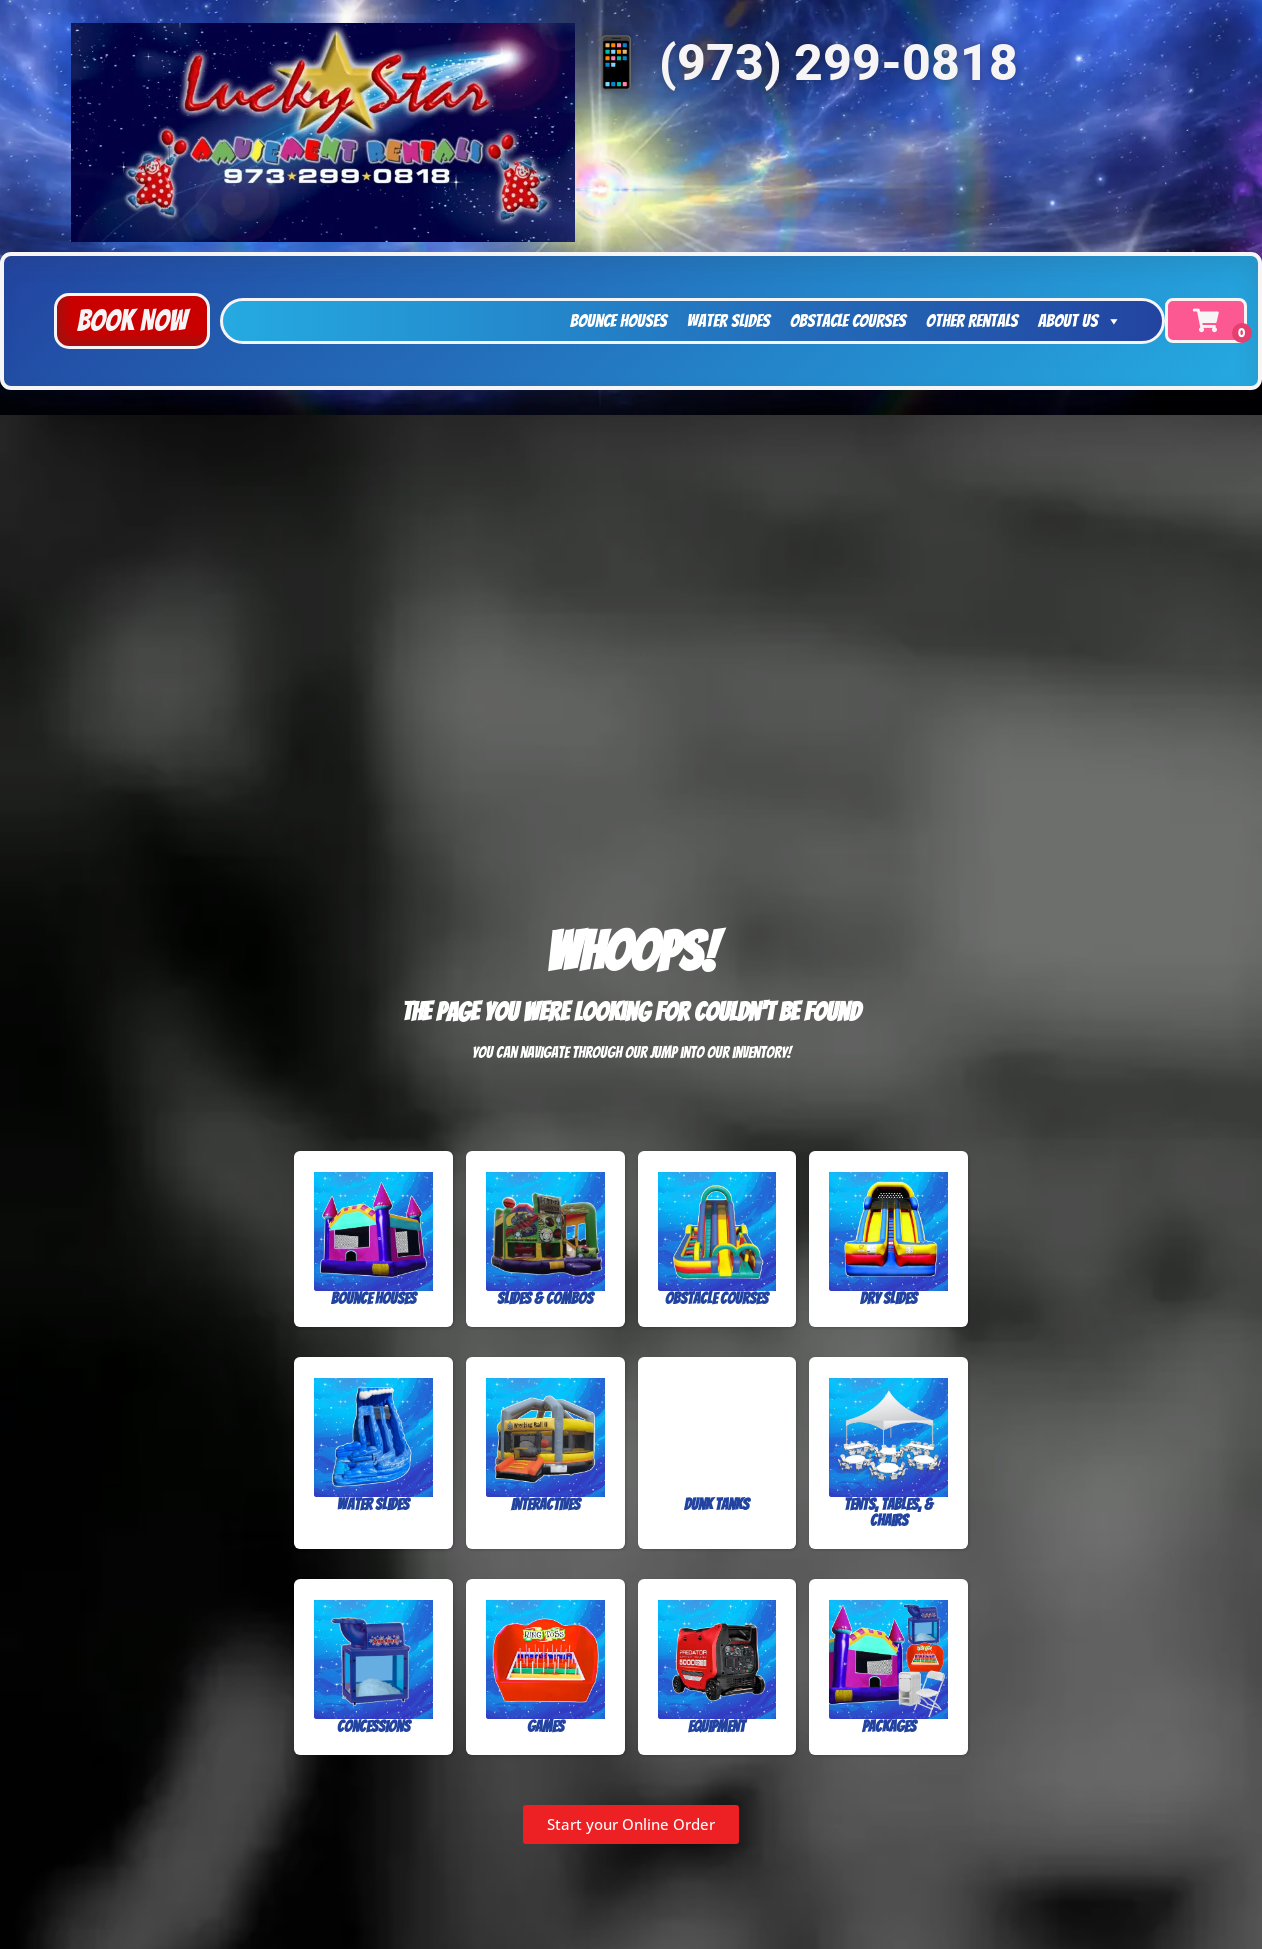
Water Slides (728, 320)
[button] (132, 321)
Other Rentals (972, 320)
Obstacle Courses (848, 320)
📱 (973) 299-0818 (801, 63)
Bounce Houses (618, 320)
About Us (1080, 321)
